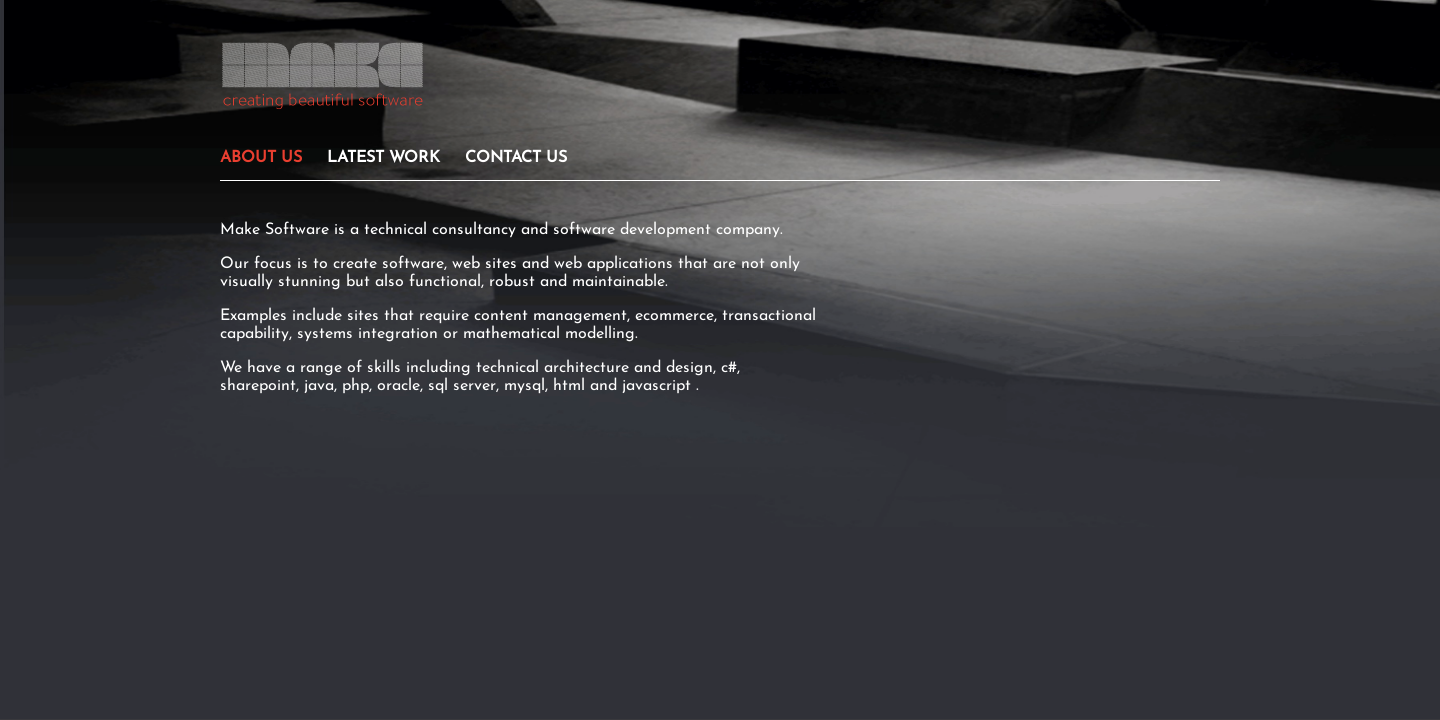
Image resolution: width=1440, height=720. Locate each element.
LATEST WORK (383, 158)
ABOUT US (261, 158)
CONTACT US (516, 158)
